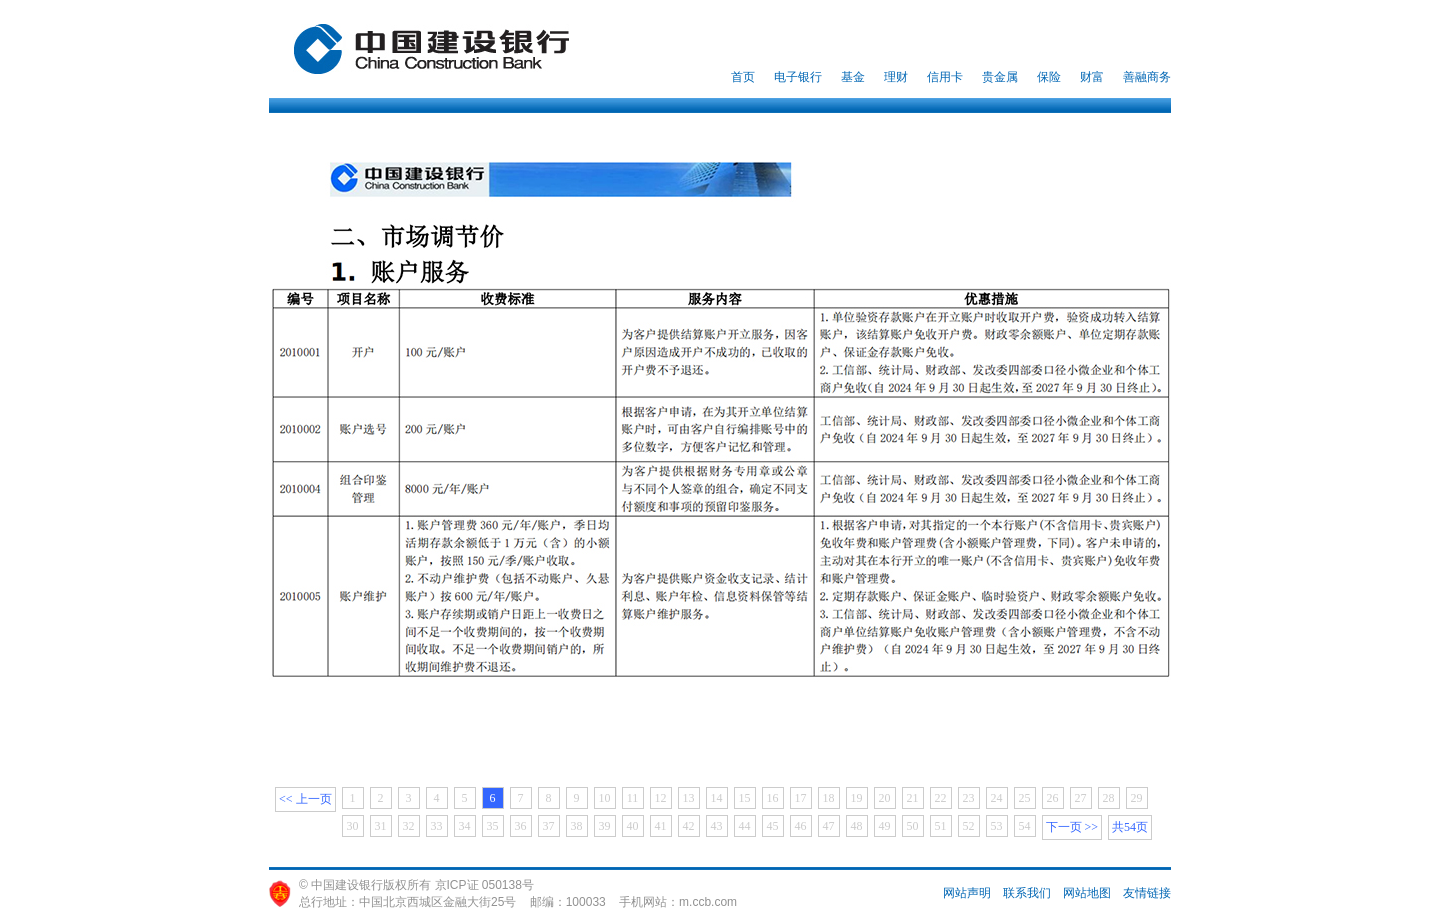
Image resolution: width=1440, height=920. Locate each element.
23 (969, 798)
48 (857, 826)
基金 (853, 77)
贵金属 (1000, 77)
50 (913, 826)
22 (941, 798)
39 (605, 826)
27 (1081, 798)
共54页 (1130, 827)
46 (801, 826)
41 (661, 826)
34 (465, 826)
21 (913, 798)
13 (689, 798)
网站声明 (967, 893)
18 (829, 798)
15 (745, 798)
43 (717, 826)
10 (605, 798)
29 (1137, 798)
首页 (743, 77)
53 (997, 826)
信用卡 (945, 77)
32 (409, 826)
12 (661, 798)
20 (885, 798)
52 (969, 826)
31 (381, 826)
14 (717, 798)
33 (437, 826)
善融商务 (1147, 77)
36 (521, 826)
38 (577, 826)
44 (745, 826)
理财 (896, 77)
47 (829, 826)
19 (857, 798)
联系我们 (1027, 893)
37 (549, 826)
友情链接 (1147, 893)
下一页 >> (1072, 827)
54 (1025, 826)
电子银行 (798, 77)
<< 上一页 (305, 799)
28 (1109, 798)
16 (773, 798)
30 (353, 826)
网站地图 (1087, 893)
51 (941, 826)
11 (633, 798)
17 (801, 798)
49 (885, 826)
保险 (1049, 77)
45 (773, 826)
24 (997, 798)
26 (1053, 798)
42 (689, 826)
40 (633, 826)
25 (1025, 798)
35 (493, 826)
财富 (1092, 77)
